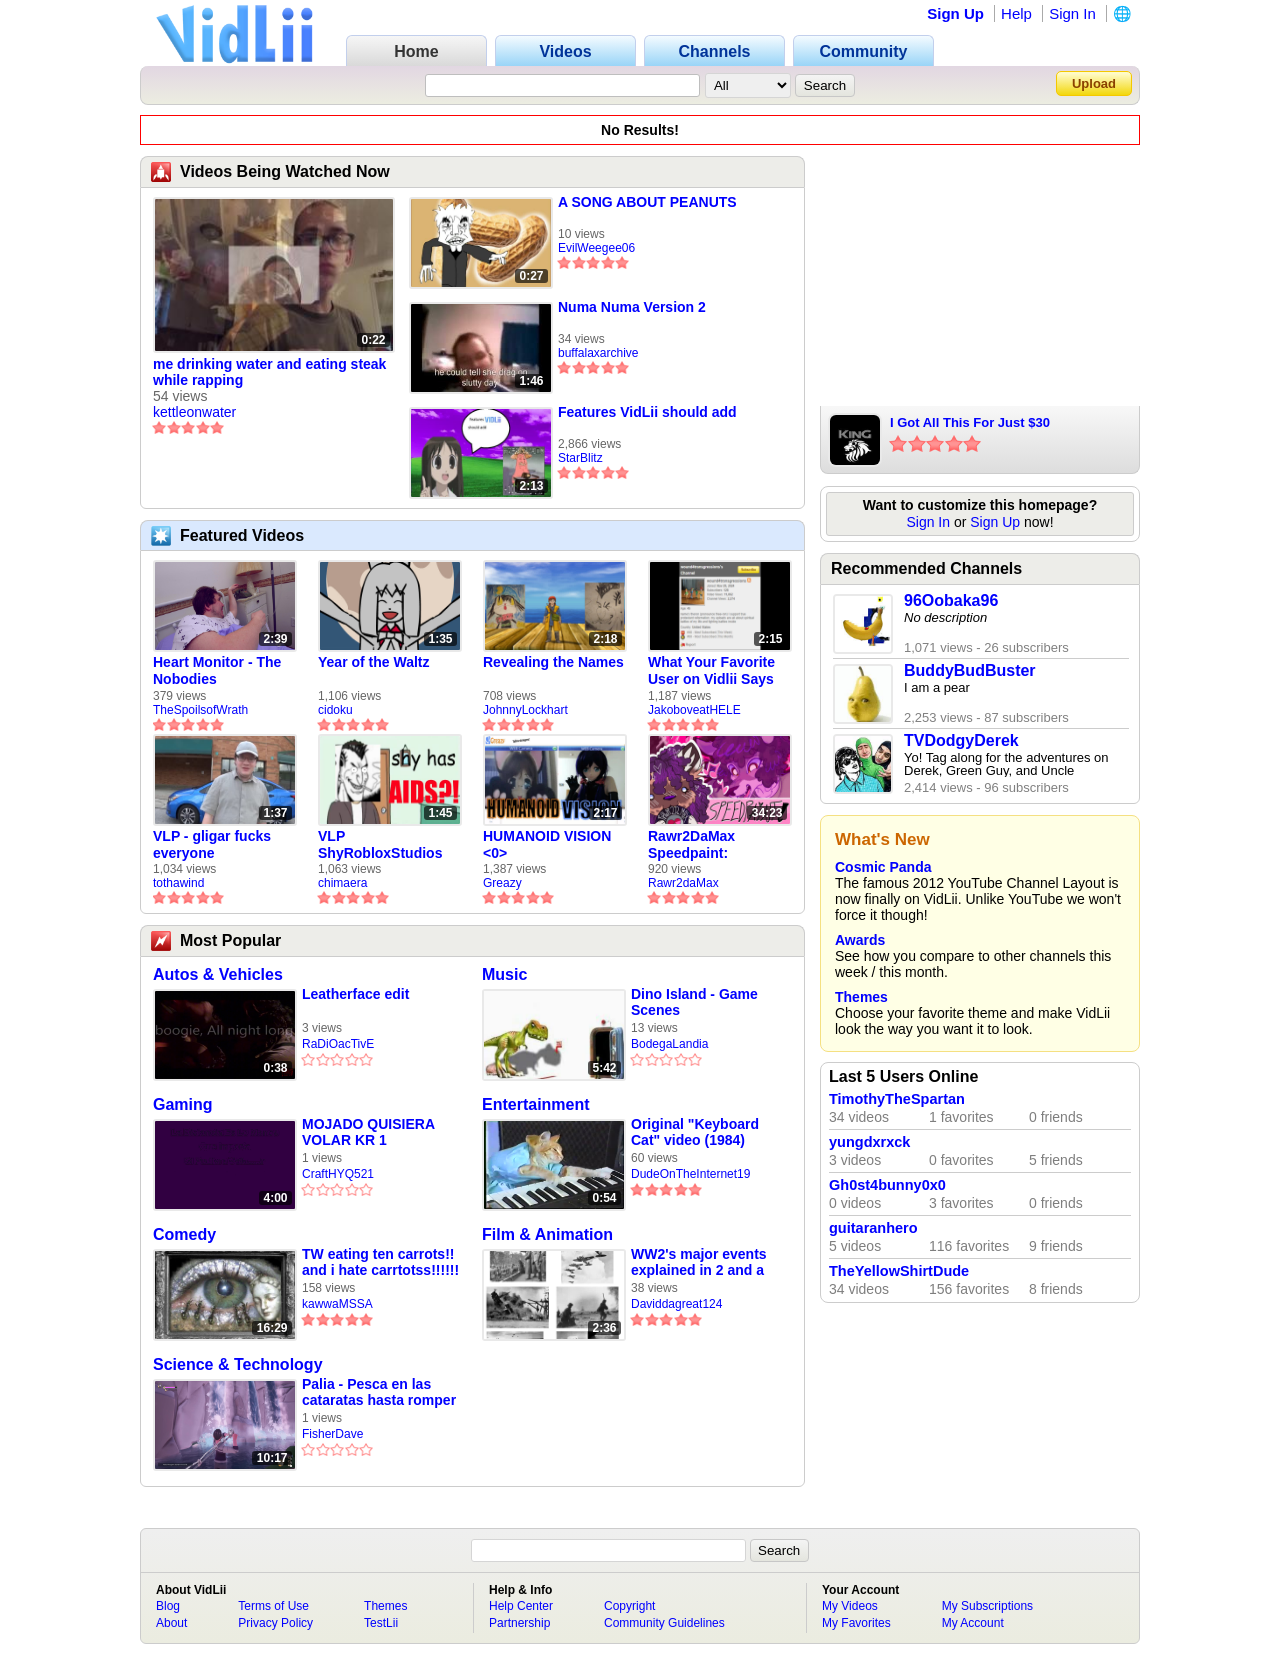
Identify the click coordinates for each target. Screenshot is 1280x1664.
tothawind (178, 883)
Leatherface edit (355, 994)
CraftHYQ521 (338, 1174)
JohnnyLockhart (525, 710)
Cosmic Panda (883, 867)
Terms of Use (273, 1606)
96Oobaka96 (951, 600)
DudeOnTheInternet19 (690, 1174)
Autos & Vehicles (218, 974)
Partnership (519, 1623)
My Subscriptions (987, 1606)
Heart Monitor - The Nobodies (217, 670)
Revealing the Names (553, 662)
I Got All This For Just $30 (970, 422)
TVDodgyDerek (961, 740)
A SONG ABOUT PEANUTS (647, 202)
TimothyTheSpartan (897, 1099)
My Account (973, 1623)
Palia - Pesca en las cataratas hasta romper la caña (379, 1392)
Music (504, 974)
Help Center (521, 1606)
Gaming (183, 1104)
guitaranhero (873, 1228)
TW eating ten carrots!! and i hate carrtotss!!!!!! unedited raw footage (380, 1262)
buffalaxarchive (598, 353)
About (171, 1623)
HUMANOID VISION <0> (547, 844)
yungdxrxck (869, 1142)
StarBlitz (580, 458)
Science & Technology (238, 1364)
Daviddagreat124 (676, 1304)
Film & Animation (547, 1234)
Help (1016, 13)
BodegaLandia (669, 1044)
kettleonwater (194, 412)
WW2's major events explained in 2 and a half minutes (699, 1262)
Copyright (629, 1606)
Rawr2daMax (683, 883)
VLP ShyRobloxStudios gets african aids (380, 845)
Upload (1094, 83)
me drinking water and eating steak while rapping (269, 372)
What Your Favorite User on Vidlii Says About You (711, 671)
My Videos (850, 1606)
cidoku (335, 710)
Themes (861, 997)
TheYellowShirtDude (899, 1271)
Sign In (1072, 13)
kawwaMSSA (337, 1304)
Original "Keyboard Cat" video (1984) (695, 1132)
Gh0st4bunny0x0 (887, 1185)
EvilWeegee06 (596, 248)
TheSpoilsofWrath (200, 710)
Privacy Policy (275, 1623)
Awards (860, 940)
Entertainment (536, 1104)
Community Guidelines (664, 1623)
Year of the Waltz (374, 662)
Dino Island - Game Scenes (694, 1002)
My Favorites (856, 1623)
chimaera (342, 883)
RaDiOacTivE (338, 1044)
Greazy (502, 883)
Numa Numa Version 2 (632, 307)
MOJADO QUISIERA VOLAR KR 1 (368, 1132)
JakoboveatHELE (694, 710)
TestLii (381, 1623)
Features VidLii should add (647, 412)
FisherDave (332, 1434)
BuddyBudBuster (970, 670)
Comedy (184, 1234)
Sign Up (955, 13)
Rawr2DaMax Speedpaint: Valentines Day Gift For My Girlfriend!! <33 (711, 845)
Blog (168, 1606)
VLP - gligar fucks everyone (212, 844)
